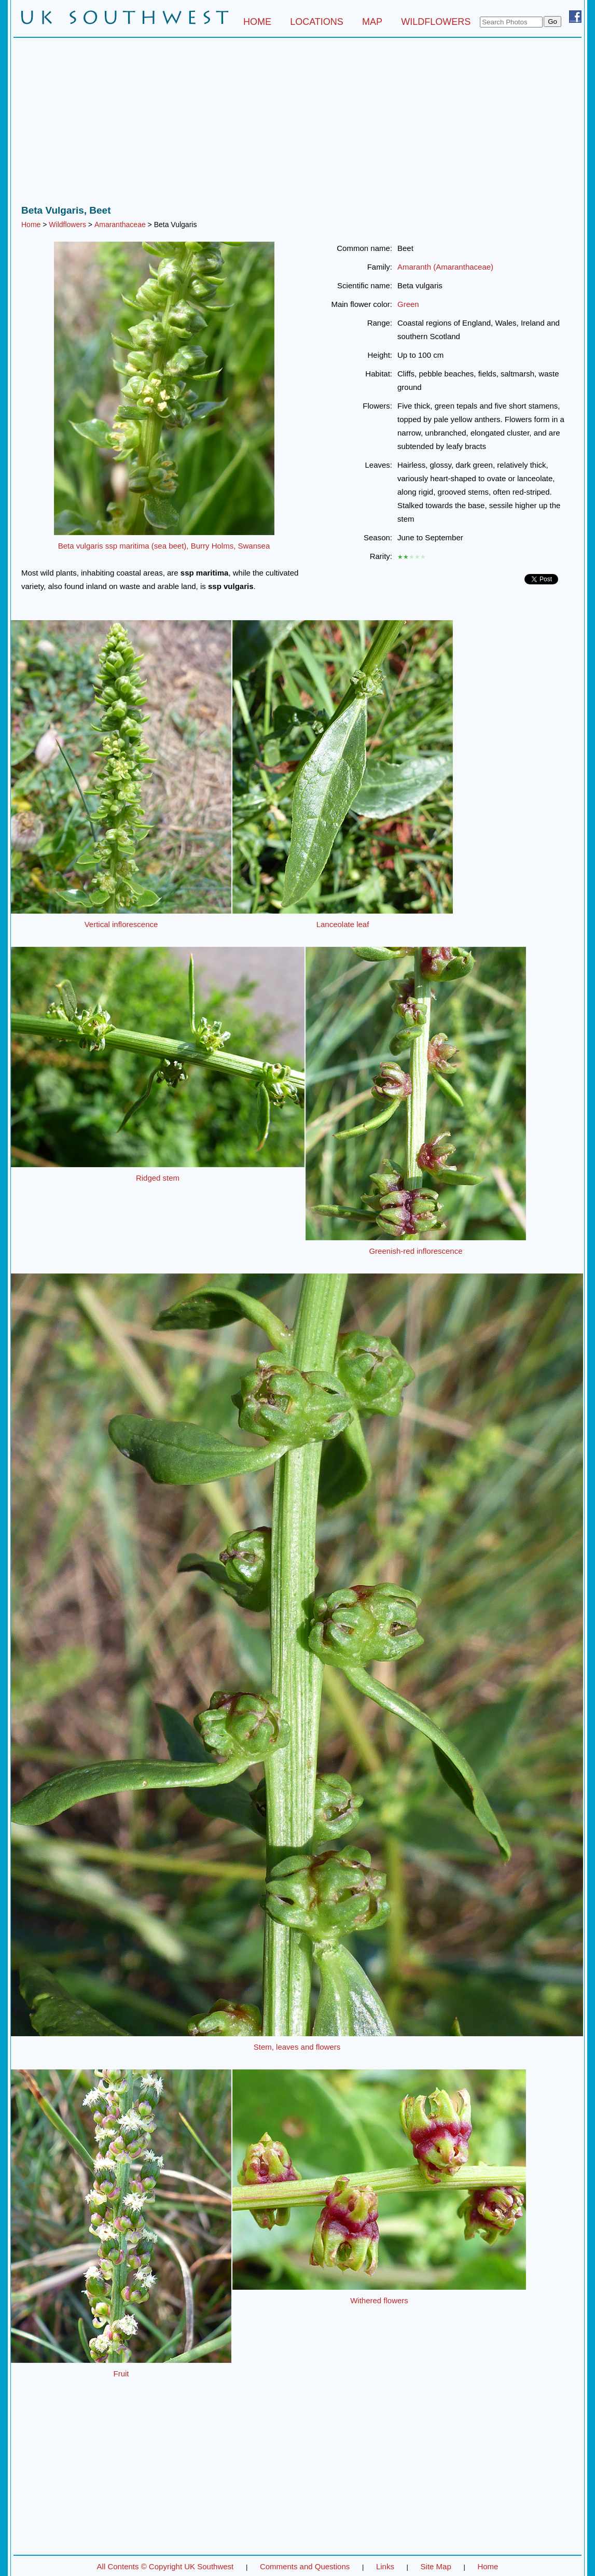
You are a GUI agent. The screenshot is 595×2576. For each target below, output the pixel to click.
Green (408, 304)
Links (385, 2566)
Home (30, 224)
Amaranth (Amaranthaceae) (445, 266)
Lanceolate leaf (342, 924)
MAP (372, 22)
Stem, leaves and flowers (297, 2046)
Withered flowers (379, 2300)
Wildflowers (67, 224)
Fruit (121, 2373)
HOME (257, 22)
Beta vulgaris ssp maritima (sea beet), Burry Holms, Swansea (164, 545)
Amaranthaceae (120, 224)
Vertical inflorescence (121, 924)
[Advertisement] (297, 124)
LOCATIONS (316, 22)
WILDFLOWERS (436, 22)
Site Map (436, 2566)
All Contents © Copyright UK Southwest (165, 2566)
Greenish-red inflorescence (415, 1251)
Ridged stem (157, 1177)
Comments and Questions (305, 2566)
